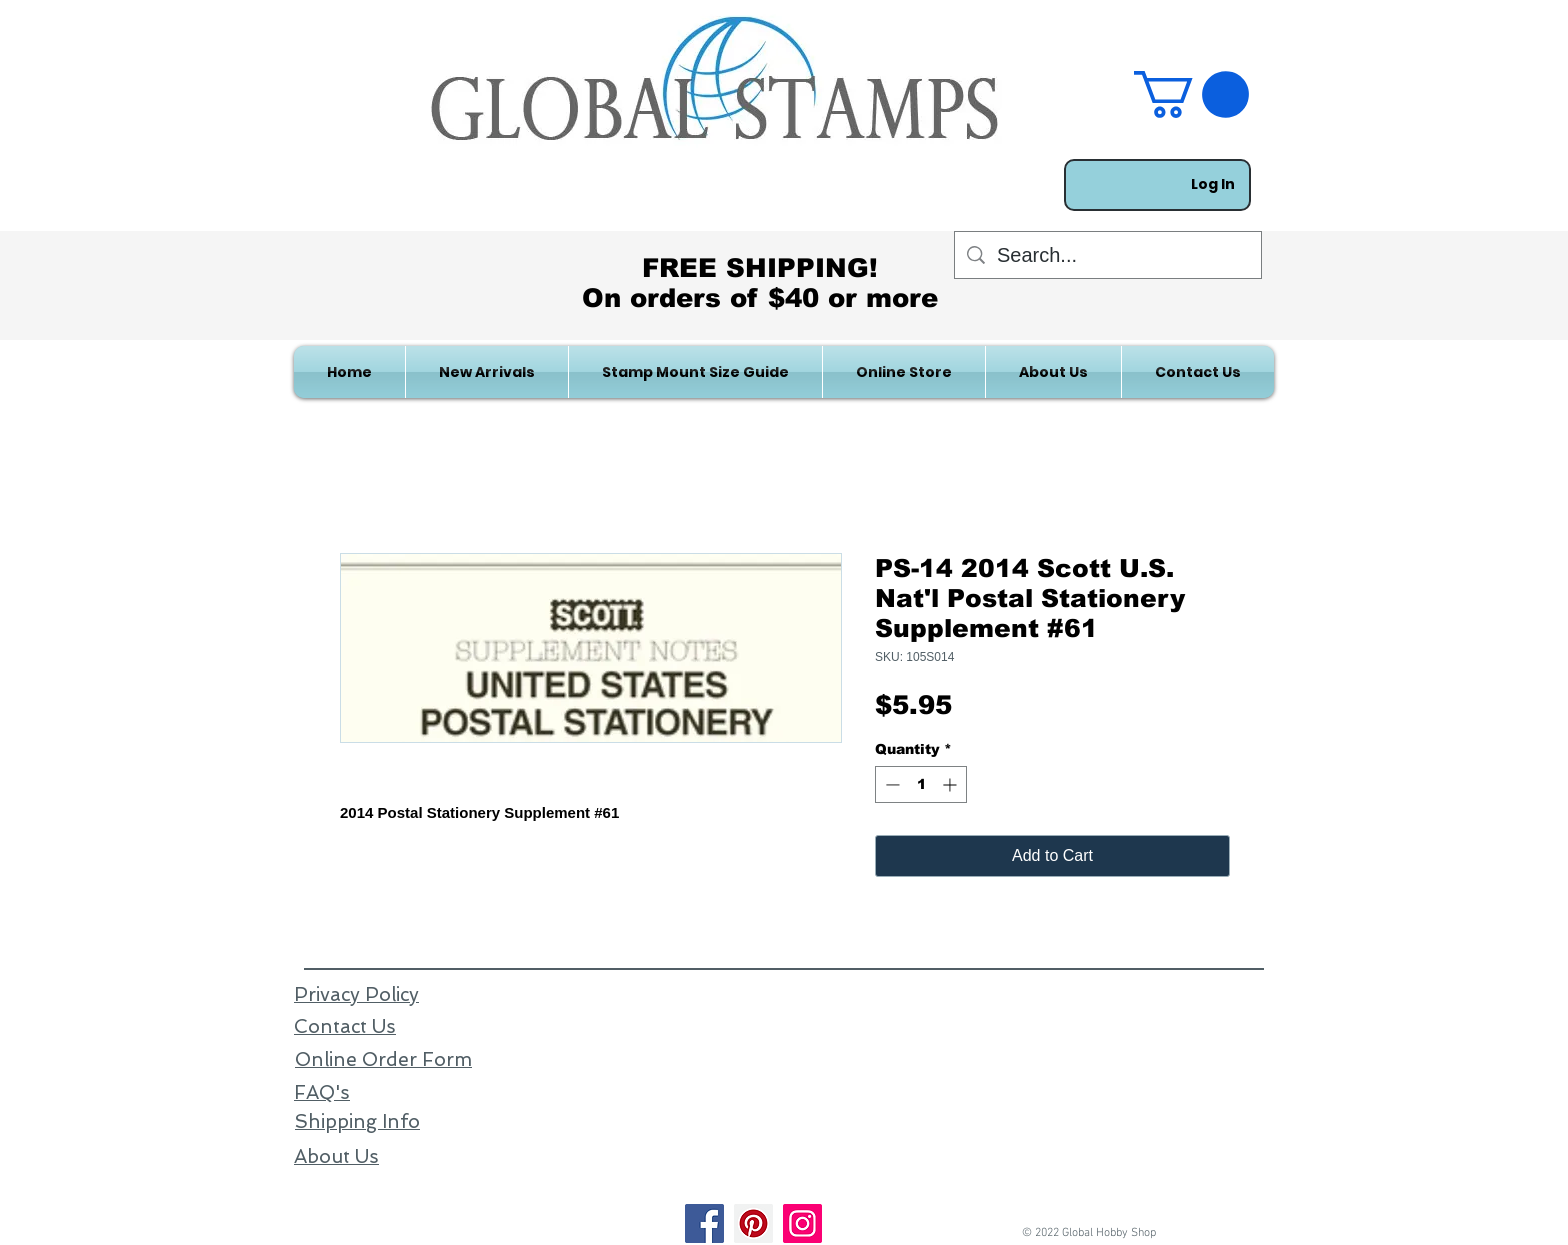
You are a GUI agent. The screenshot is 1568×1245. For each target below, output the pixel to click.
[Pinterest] (753, 1223)
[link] (1191, 94)
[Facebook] (704, 1223)
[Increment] (951, 784)
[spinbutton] (921, 784)
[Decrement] (890, 784)
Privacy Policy (356, 994)
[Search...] (1108, 255)
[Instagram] (802, 1223)
